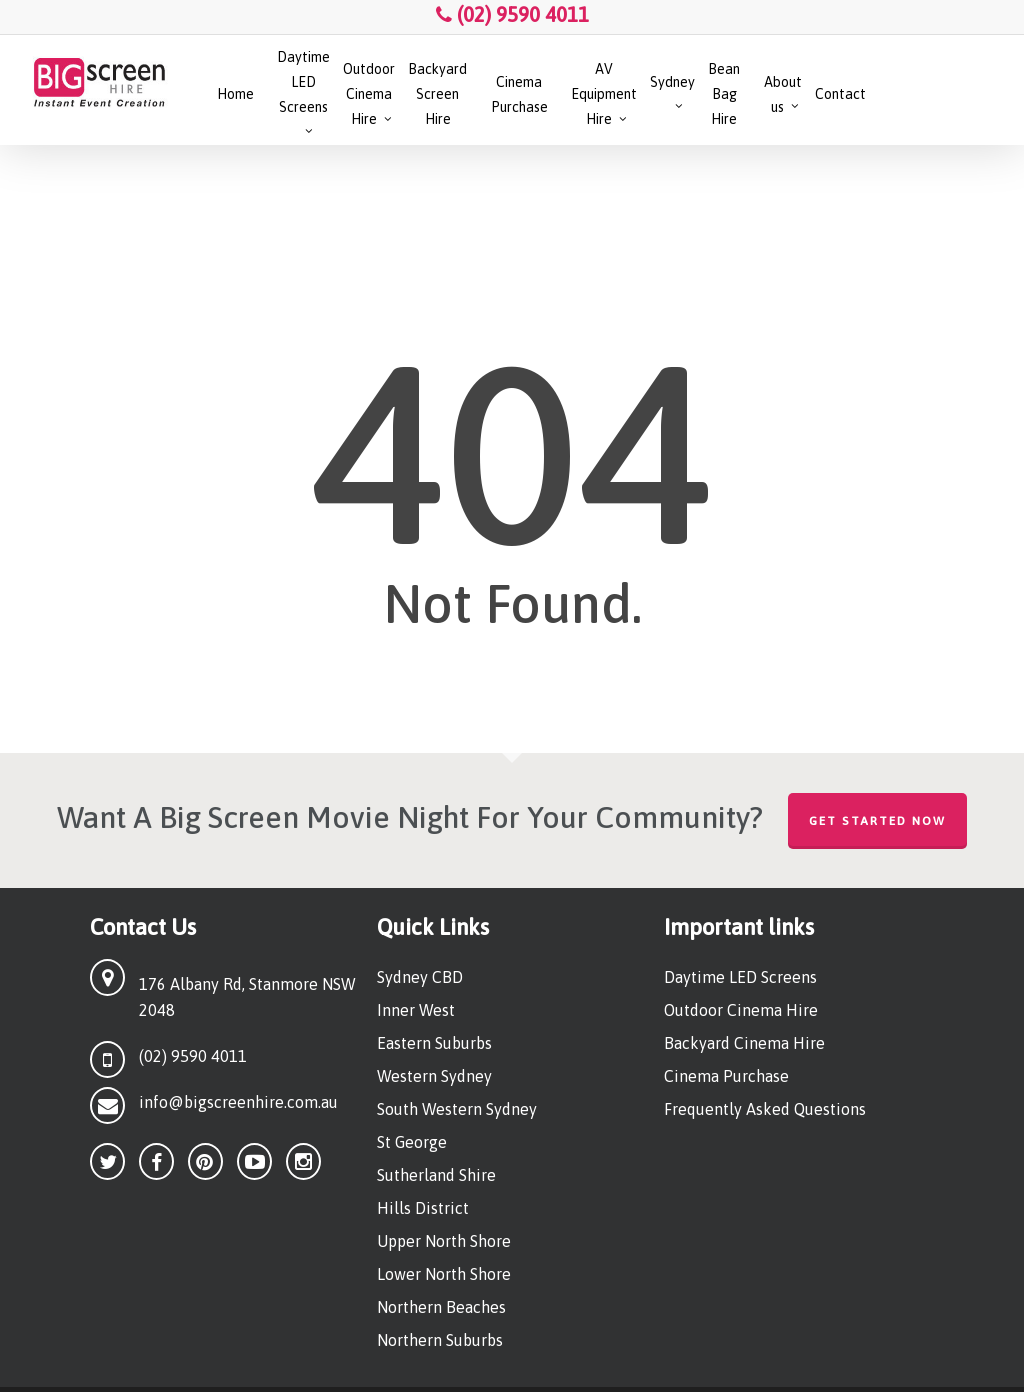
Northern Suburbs (440, 1340)
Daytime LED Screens (740, 977)
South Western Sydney (457, 1109)
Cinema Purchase (726, 1076)
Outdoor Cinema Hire (741, 1010)
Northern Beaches (441, 1307)
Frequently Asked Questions (765, 1109)
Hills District (423, 1208)
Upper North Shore (444, 1241)
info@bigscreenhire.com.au (238, 1102)
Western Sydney (434, 1076)
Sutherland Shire (436, 1175)
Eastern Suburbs (434, 1043)
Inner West (416, 1010)
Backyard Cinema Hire (744, 1043)
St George (412, 1142)
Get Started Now (877, 821)
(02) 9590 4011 (512, 14)
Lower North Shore (444, 1274)
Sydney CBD (420, 977)
